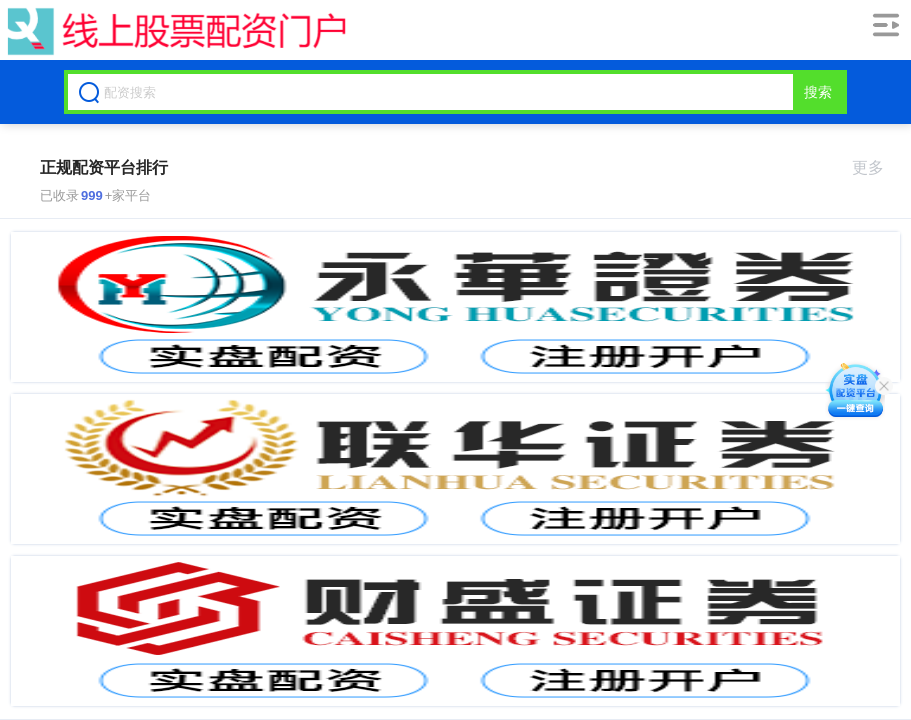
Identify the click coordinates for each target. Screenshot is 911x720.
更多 (876, 167)
